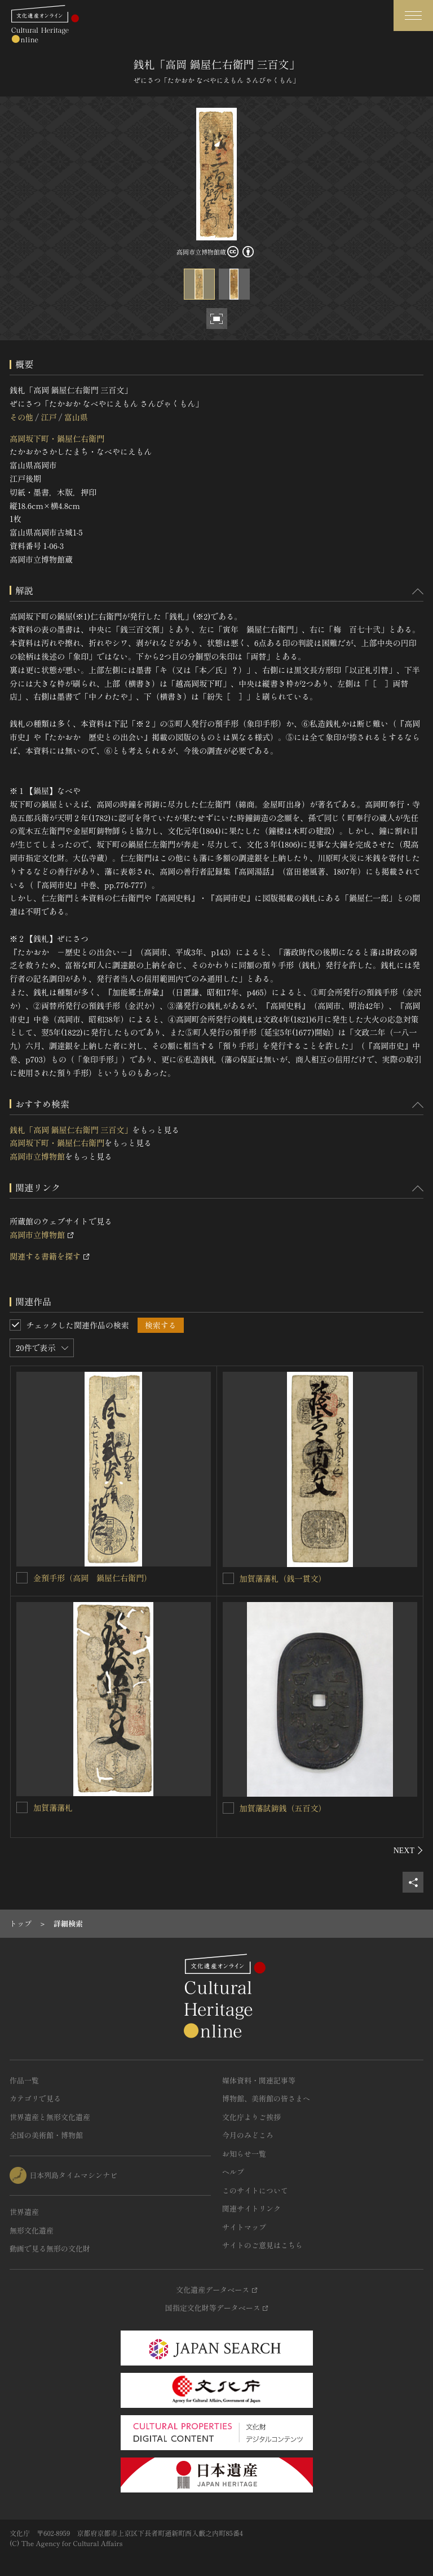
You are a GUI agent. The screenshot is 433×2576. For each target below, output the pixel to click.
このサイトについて (255, 2190)
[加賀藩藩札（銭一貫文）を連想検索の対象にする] (228, 1578)
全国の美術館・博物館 (46, 2135)
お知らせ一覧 (244, 2153)
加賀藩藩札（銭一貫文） (283, 1578)
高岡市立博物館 (37, 1156)
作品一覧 (24, 2080)
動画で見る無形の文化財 (50, 2248)
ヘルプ (233, 2171)
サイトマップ (244, 2227)
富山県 (76, 417)
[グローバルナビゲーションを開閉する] (413, 15)
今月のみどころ (247, 2135)
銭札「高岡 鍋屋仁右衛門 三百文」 (71, 1129)
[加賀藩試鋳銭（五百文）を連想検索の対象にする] (228, 1808)
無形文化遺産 (32, 2230)
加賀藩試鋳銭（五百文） (283, 1808)
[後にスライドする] (408, 1850)
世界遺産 (24, 2211)
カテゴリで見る (35, 2098)
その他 (21, 417)
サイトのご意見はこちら (262, 2245)
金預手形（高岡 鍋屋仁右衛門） (92, 1577)
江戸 (48, 417)
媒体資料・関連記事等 (258, 2080)
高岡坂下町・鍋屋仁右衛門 (57, 438)
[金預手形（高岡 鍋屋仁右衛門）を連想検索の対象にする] (22, 1577)
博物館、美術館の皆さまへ (266, 2098)
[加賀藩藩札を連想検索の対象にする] (22, 1807)
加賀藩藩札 (53, 1807)
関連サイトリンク (251, 2208)
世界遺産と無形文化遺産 (50, 2117)
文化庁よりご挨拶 (251, 2117)
